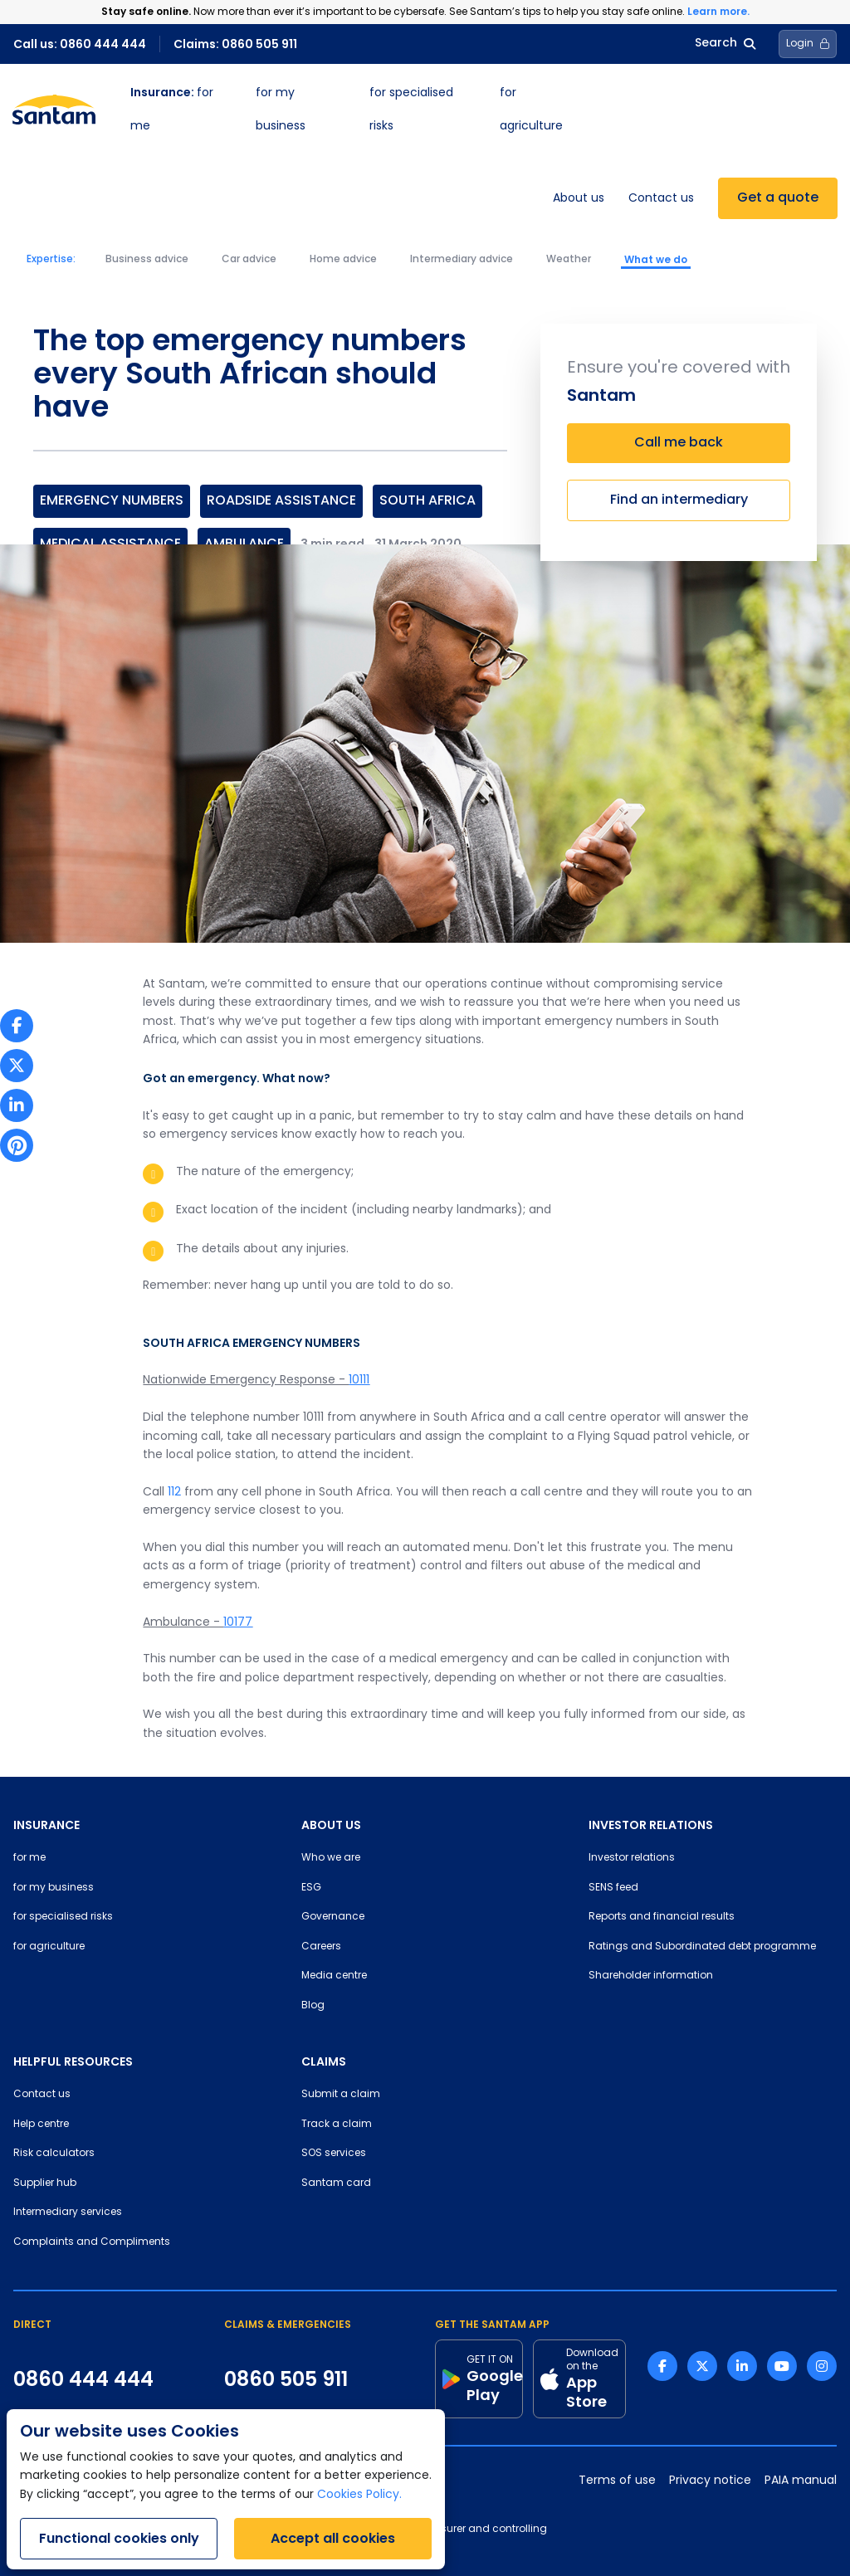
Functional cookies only (119, 2538)
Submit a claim (340, 2095)
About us (578, 199)
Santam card (336, 2183)
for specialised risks (63, 1917)
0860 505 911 (286, 2379)
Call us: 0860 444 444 (79, 44)
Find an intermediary (679, 500)
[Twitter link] (702, 2366)
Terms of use (617, 2481)
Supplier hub (44, 2183)
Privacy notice (710, 2481)
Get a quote (777, 198)
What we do (655, 259)
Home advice (343, 260)
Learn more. (718, 11)
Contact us (661, 199)
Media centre (334, 1976)
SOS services (333, 2154)
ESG (311, 1888)
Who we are (330, 1858)
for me (29, 1858)
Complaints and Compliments (91, 2242)
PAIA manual (801, 2481)
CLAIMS (323, 2061)
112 (174, 1492)
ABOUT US (331, 1825)
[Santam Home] (53, 109)
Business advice (146, 260)
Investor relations (632, 1858)
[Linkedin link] (742, 2366)
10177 (237, 1623)
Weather (568, 260)
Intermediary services (67, 2212)
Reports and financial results (662, 1917)
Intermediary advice (461, 260)
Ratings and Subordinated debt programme (702, 1947)
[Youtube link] (782, 2366)
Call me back (678, 443)
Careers (321, 1947)
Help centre (41, 2125)
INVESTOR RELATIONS (651, 1825)
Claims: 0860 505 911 (235, 44)
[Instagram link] (821, 2366)
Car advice (249, 260)
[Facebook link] (662, 2366)
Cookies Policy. (359, 2495)
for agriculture (49, 1947)
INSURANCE (46, 1825)
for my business (53, 1888)
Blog (313, 2006)
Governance (332, 1917)
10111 (359, 1380)
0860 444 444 (83, 2379)
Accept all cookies (333, 2538)
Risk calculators (54, 2154)
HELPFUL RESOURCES (73, 2061)
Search (725, 43)
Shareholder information (651, 1976)
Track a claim (336, 2125)
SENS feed (613, 1888)
